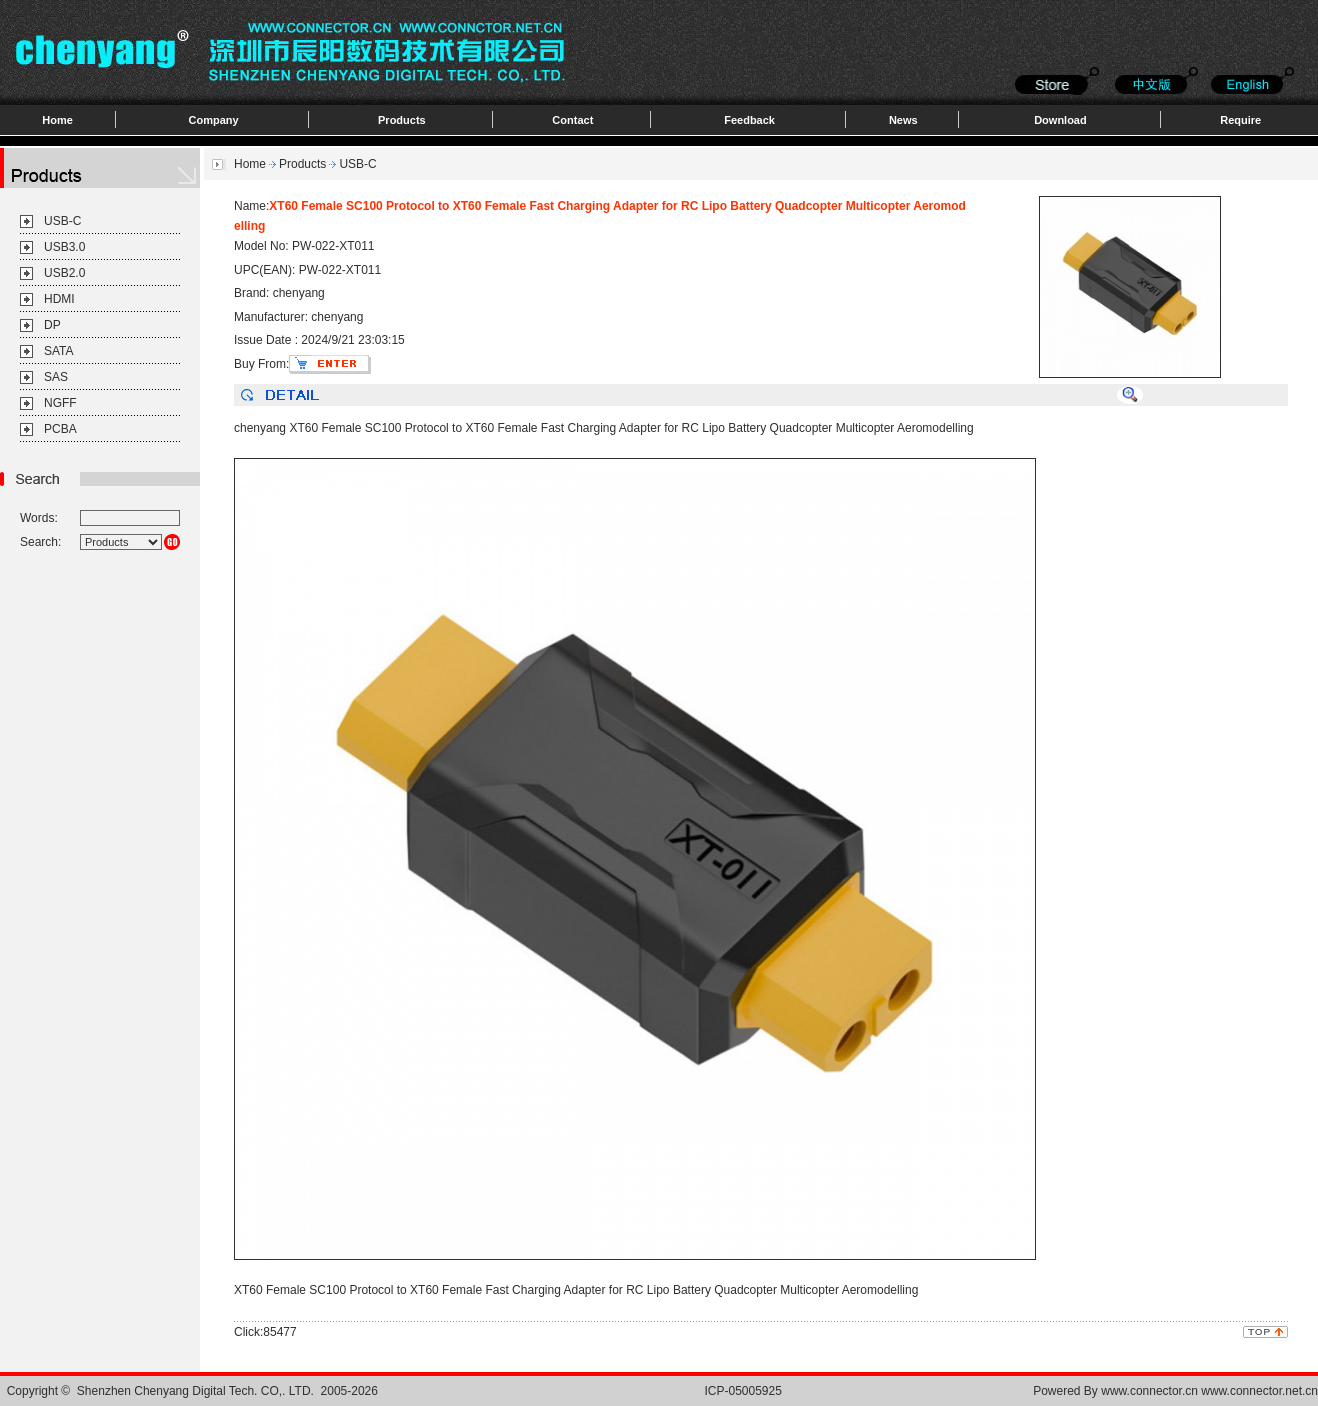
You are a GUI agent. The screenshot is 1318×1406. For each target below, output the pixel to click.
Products (402, 120)
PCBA (60, 429)
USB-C (62, 221)
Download (1060, 120)
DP (52, 325)
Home (57, 120)
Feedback (749, 120)
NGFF (60, 403)
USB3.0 (64, 247)
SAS (56, 377)
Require (1240, 120)
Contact (572, 120)
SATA (59, 351)
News (903, 120)
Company (214, 120)
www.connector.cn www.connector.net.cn (1209, 1391)
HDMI (59, 299)
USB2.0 (64, 273)
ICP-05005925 (743, 1391)
